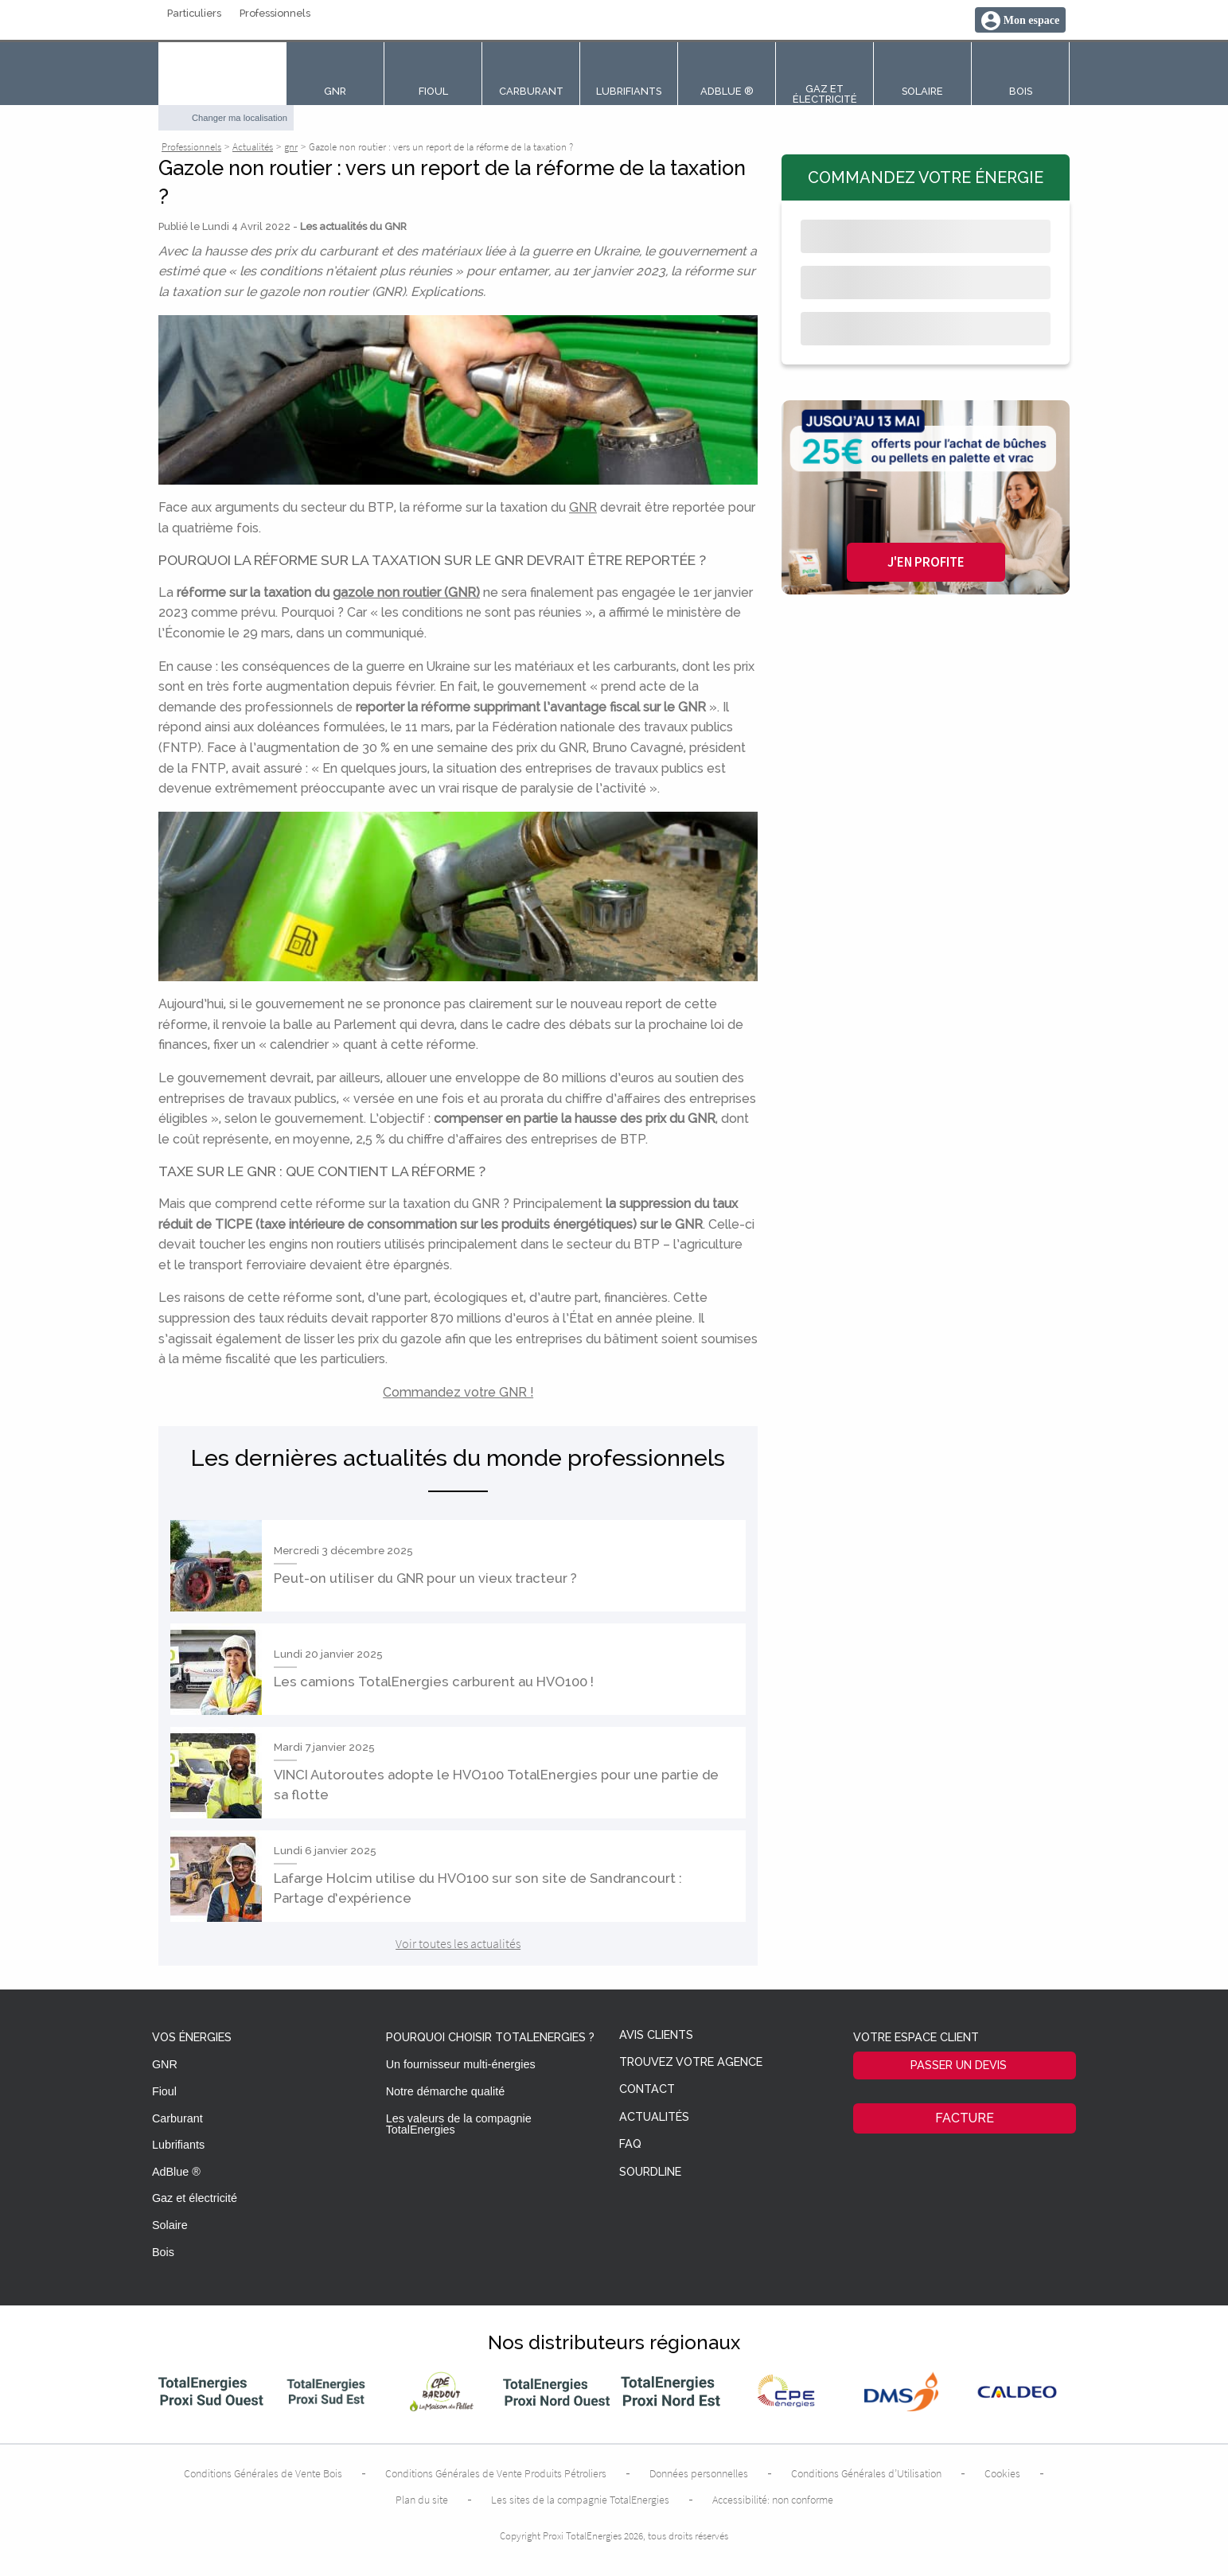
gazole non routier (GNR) (406, 592)
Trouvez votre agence (690, 2062)
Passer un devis (958, 2064)
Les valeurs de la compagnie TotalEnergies (459, 2124)
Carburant (177, 2118)
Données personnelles (698, 2473)
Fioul (164, 2091)
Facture (964, 2118)
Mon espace (1031, 20)
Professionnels (275, 14)
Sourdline (650, 2172)
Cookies (1002, 2473)
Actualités (654, 2117)
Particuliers (194, 14)
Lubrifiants (178, 2144)
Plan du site (422, 2499)
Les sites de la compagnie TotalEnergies (580, 2499)
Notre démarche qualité (445, 2091)
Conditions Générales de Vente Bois (263, 2473)
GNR (583, 507)
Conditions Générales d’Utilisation (866, 2473)
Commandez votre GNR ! (458, 1392)
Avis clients (656, 2035)
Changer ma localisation (239, 118)
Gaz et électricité (194, 2198)
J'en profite (926, 562)
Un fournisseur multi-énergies (461, 2064)
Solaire (170, 2225)
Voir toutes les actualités (458, 1943)
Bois (163, 2252)
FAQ (630, 2144)
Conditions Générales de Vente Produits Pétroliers (495, 2473)
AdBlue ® (176, 2171)
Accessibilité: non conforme (772, 2499)
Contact (647, 2089)
